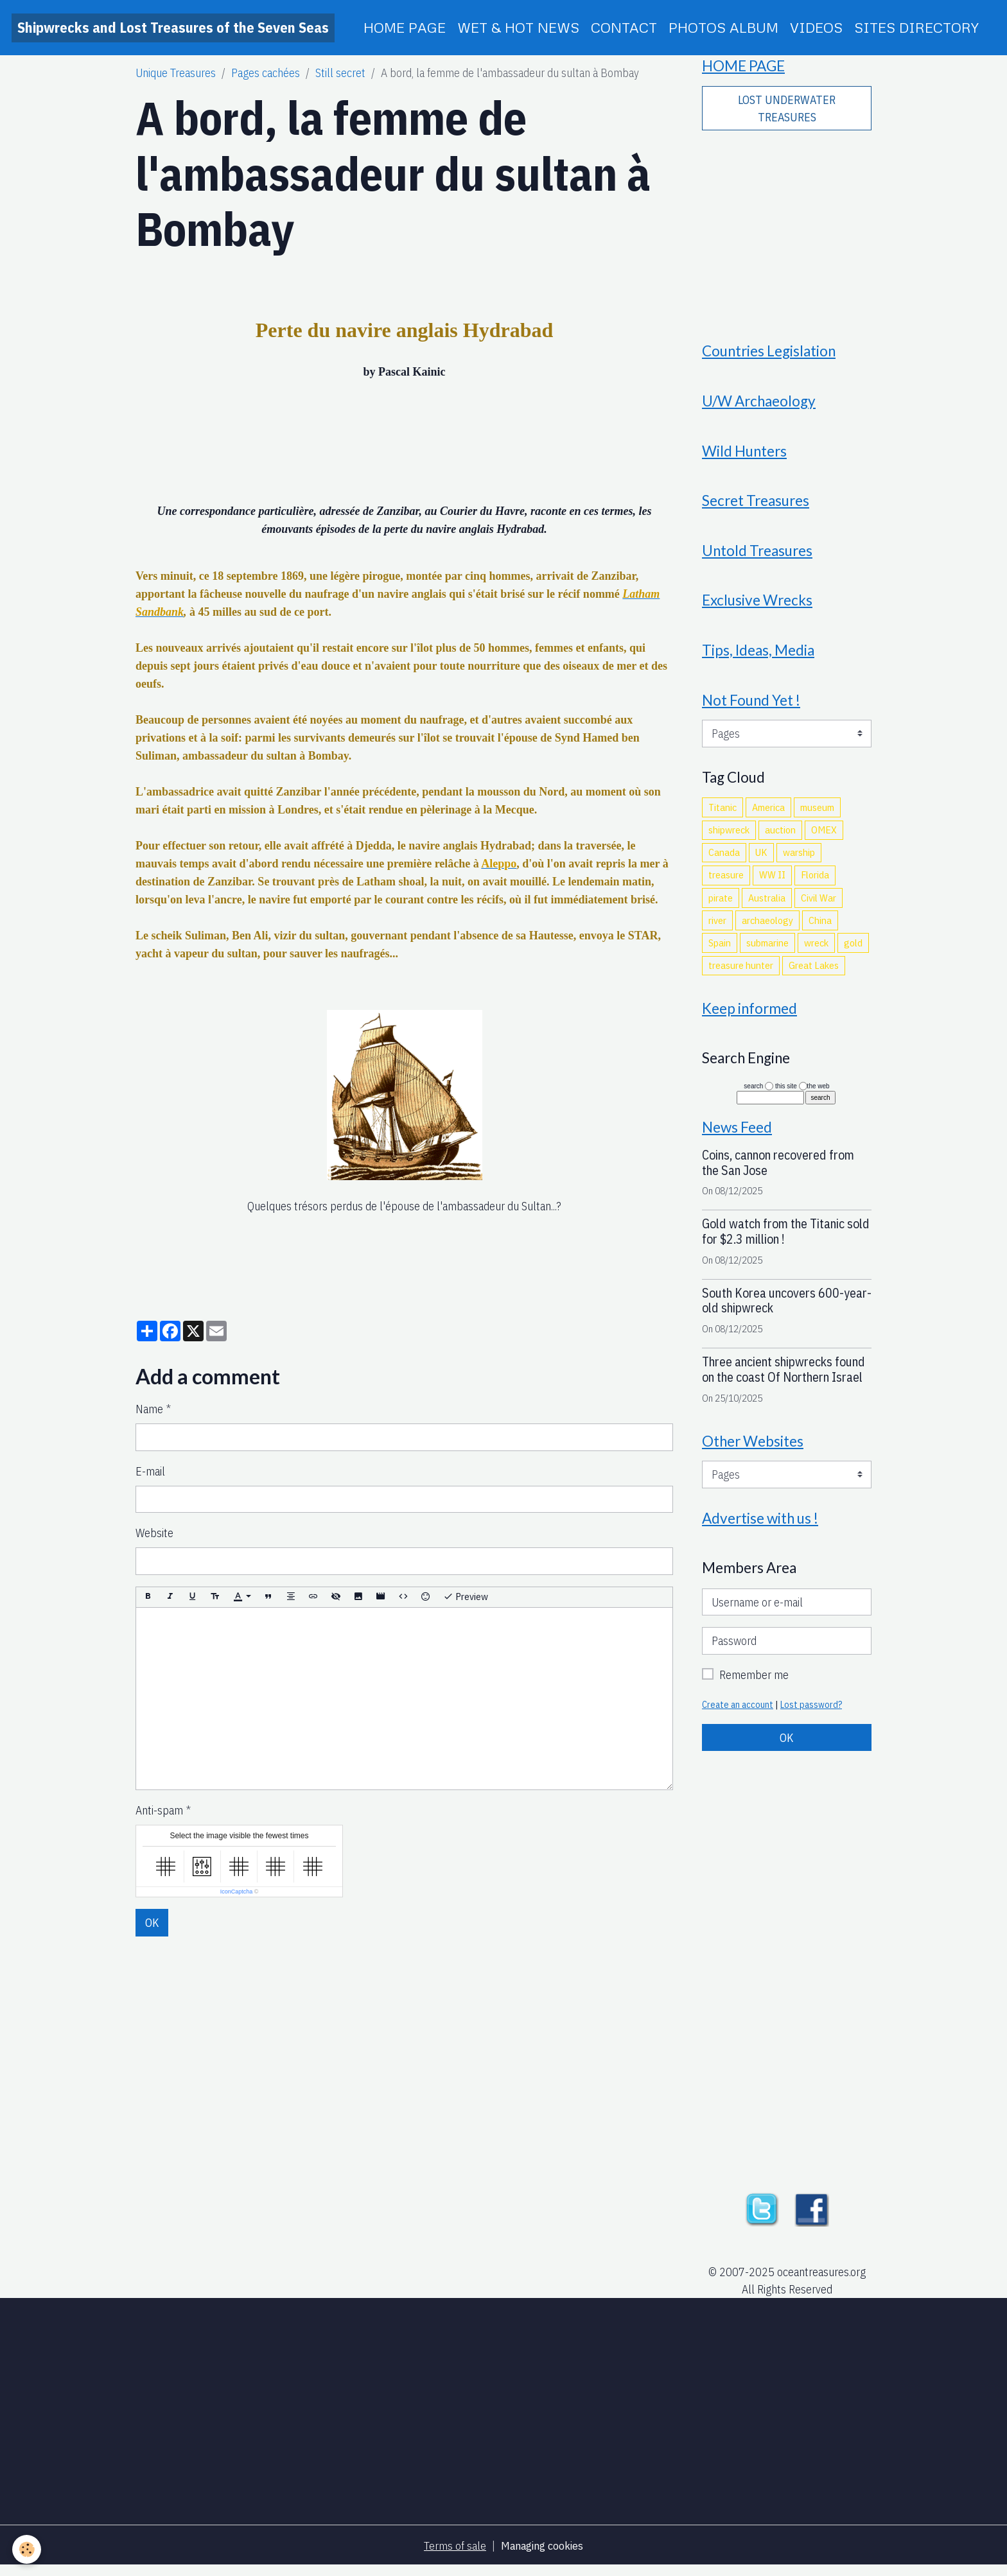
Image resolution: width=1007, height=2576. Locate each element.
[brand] (173, 27)
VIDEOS (816, 27)
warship (799, 859)
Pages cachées (265, 72)
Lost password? (811, 1714)
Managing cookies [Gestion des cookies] (542, 2555)
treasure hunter (740, 972)
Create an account (737, 1714)
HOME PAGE (404, 27)
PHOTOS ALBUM (723, 27)
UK (761, 859)
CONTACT (624, 27)
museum (817, 813)
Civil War (818, 904)
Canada (724, 859)
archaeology (767, 926)
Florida (815, 881)
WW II (772, 881)
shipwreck (728, 836)
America (768, 813)
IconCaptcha (236, 1891)
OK (152, 1922)
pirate (720, 904)
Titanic (722, 813)
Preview (465, 1596)
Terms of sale (454, 2555)
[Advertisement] (786, 229)
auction (780, 836)
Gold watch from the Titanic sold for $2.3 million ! (786, 1239)
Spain (719, 949)
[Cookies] (27, 2549)
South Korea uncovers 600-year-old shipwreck (786, 1309)
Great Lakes (814, 972)
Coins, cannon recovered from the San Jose (778, 1171)
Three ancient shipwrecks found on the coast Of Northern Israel (783, 1377)
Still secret (340, 72)
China (820, 926)
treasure (726, 881)
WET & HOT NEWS (518, 27)
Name (149, 1409)
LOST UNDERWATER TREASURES (787, 109)
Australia (766, 904)
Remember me (754, 1684)
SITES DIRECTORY (916, 27)
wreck (816, 949)
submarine (767, 949)
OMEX (824, 836)
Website (154, 1533)
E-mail (150, 1471)
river (717, 926)
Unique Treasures (176, 72)
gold (853, 949)
